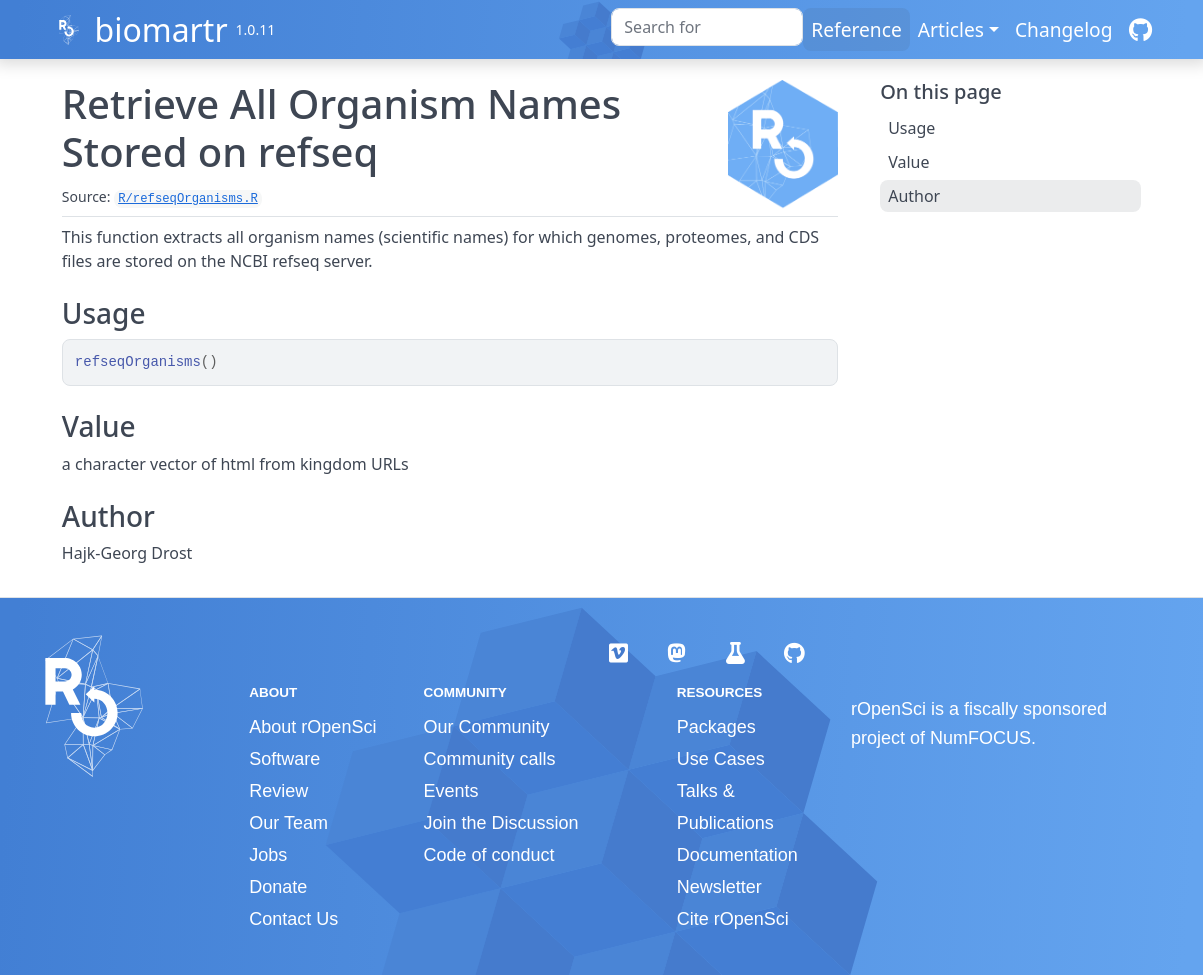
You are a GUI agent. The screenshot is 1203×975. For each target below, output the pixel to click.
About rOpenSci (312, 727)
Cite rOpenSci (733, 919)
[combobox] (707, 27)
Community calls (489, 759)
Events (450, 791)
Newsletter (719, 887)
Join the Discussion (500, 823)
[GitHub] (1140, 29)
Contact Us (293, 919)
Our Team (288, 823)
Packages (716, 727)
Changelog (1064, 29)
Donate (278, 887)
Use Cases (721, 759)
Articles (951, 29)
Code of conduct (488, 855)
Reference (856, 29)
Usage (911, 128)
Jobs (268, 855)
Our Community (486, 727)
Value (908, 162)
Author (914, 196)
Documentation (737, 855)
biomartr (160, 29)
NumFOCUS (980, 738)
